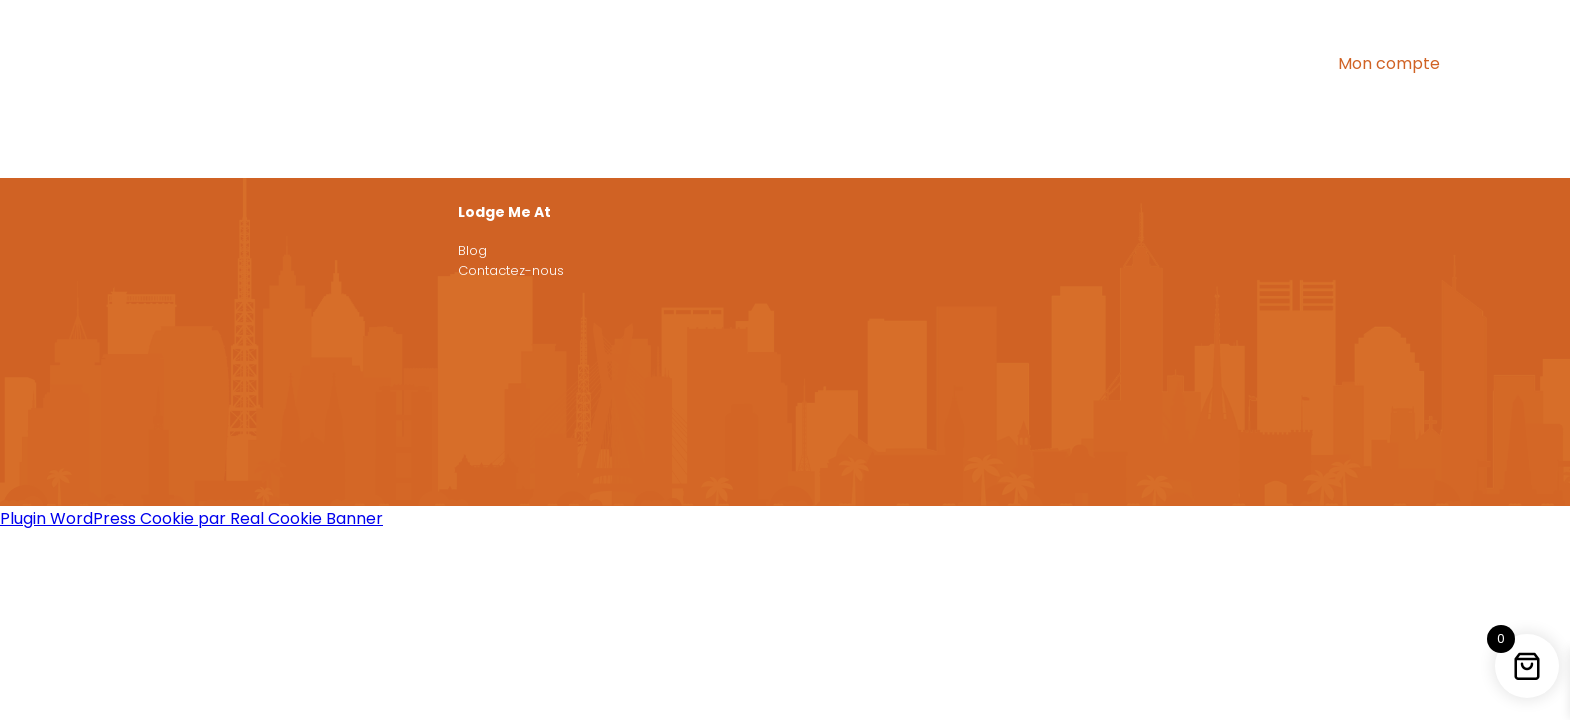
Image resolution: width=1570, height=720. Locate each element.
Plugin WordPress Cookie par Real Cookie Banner (191, 518)
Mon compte (1389, 63)
